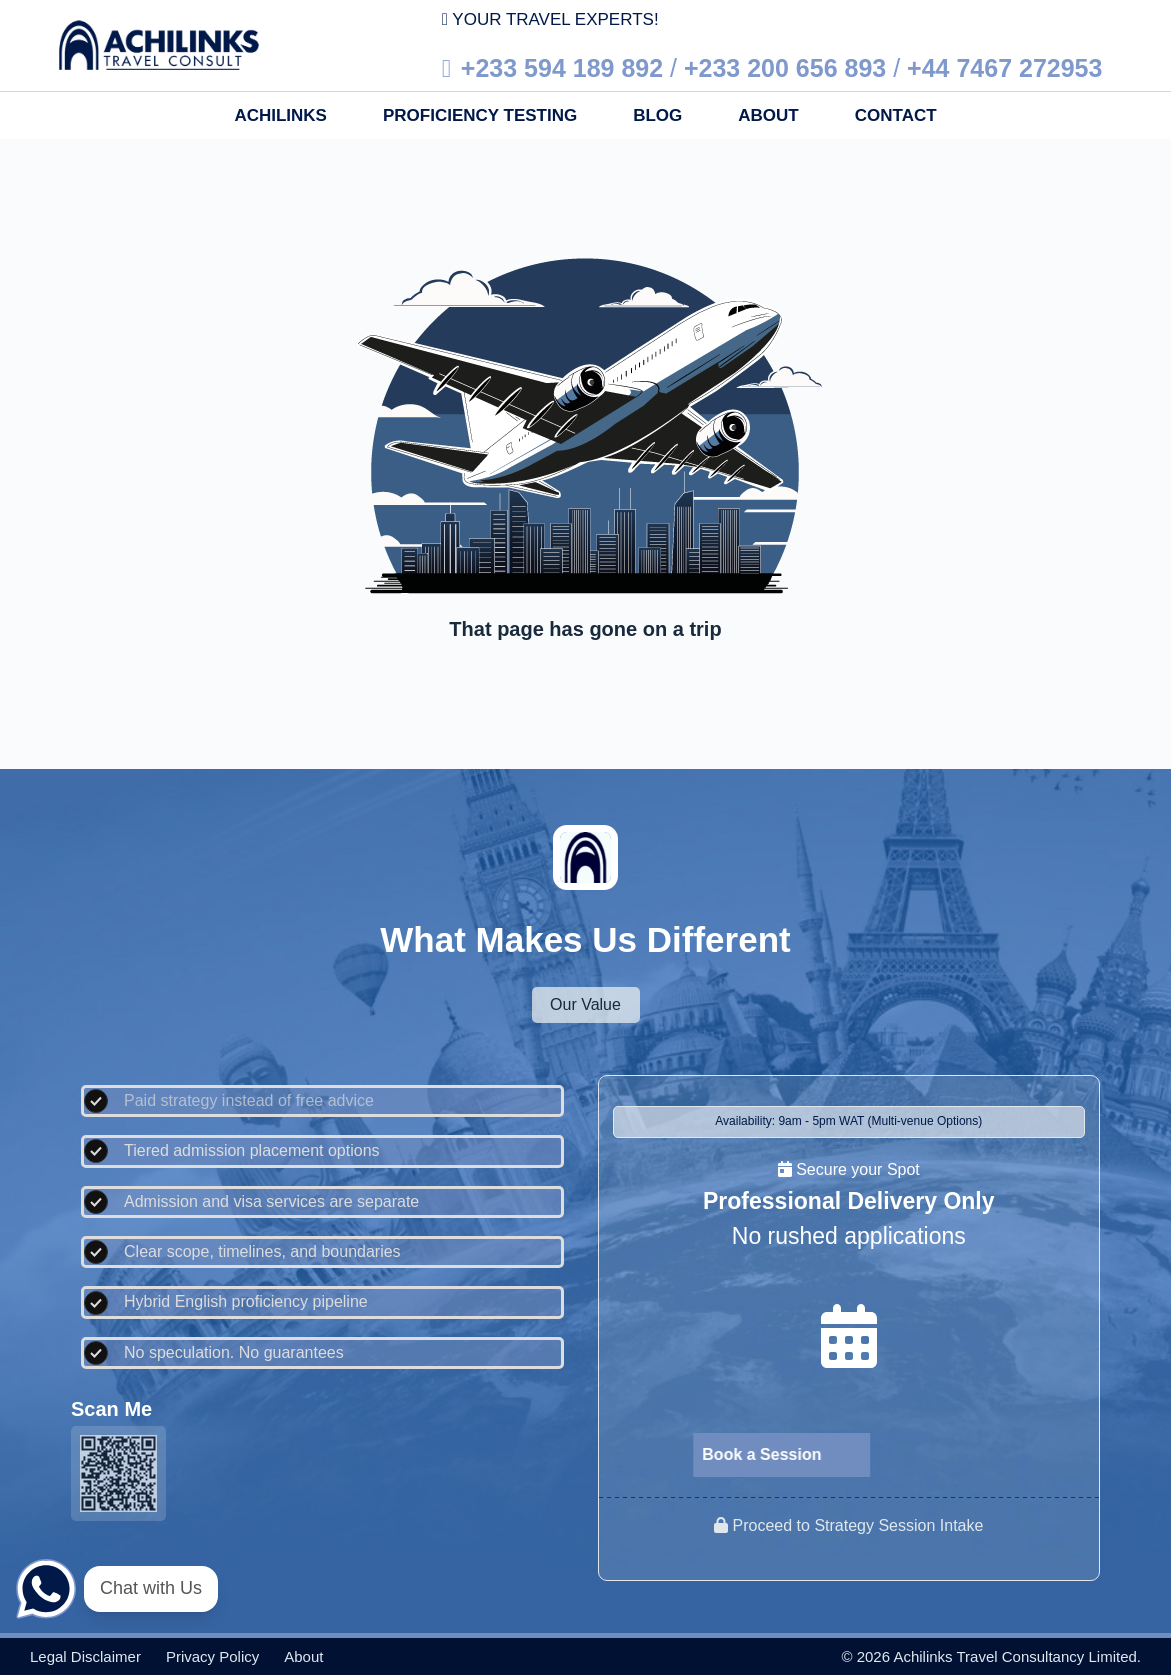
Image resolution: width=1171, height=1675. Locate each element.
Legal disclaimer (85, 1656)
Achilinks (280, 115)
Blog (657, 115)
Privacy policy (212, 1656)
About (768, 115)
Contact (896, 115)
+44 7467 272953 (1004, 68)
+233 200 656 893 (785, 68)
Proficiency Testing (480, 115)
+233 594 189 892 (562, 68)
